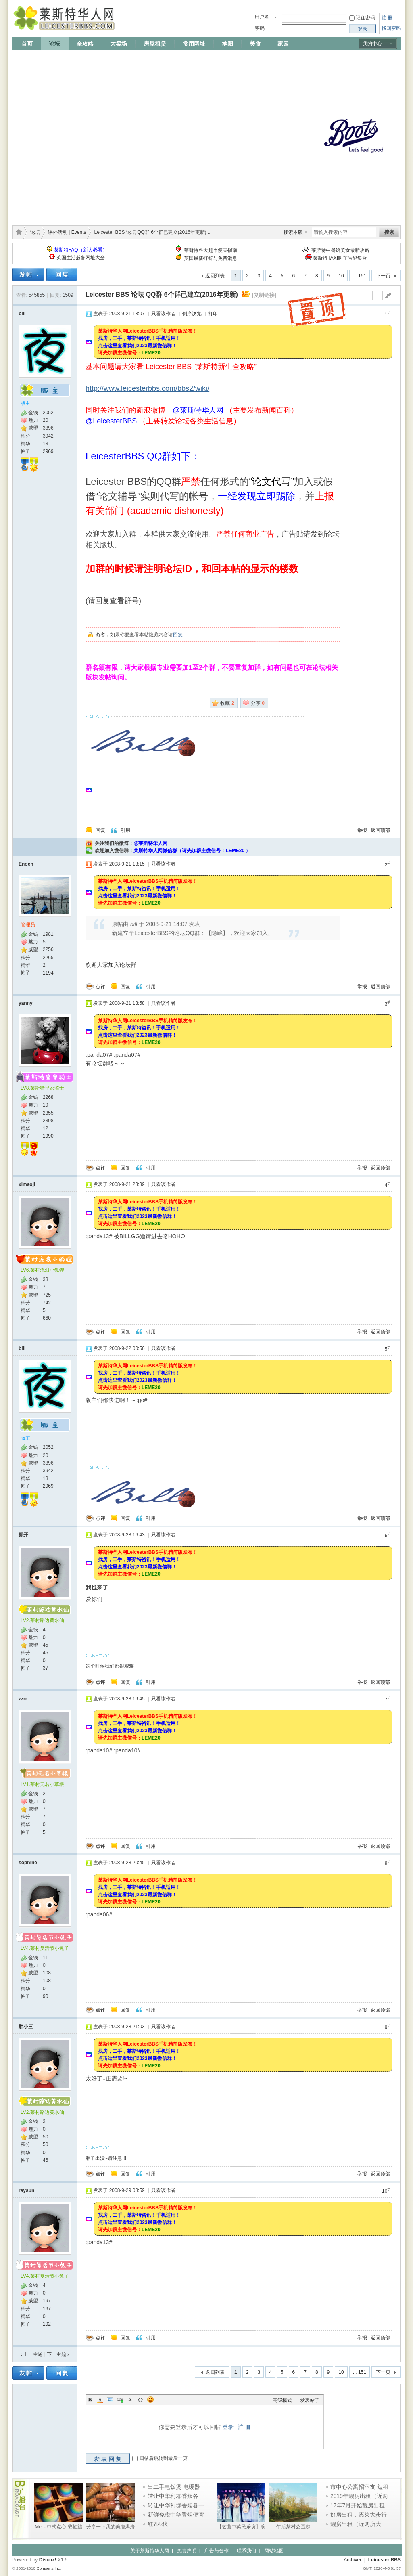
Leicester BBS (384, 2560)
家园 (283, 43)
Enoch (26, 864)
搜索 (389, 232)
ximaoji (27, 1184)
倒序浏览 (192, 313)
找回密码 (391, 28)
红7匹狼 (158, 2524)
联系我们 (246, 2550)
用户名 (261, 17)
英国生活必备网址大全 (80, 257)
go (387, 295)
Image (110, 2400)
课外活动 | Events (67, 232)
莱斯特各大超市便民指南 (210, 250)
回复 (178, 634)
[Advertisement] (84, 135)
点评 (100, 986)
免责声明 (186, 2550)
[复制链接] (264, 295)
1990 (48, 1136)
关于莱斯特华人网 (149, 2550)
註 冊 (387, 18)
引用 (125, 830)
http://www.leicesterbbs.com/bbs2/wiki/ (147, 388)
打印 (213, 313)
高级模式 (282, 2400)
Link (120, 2400)
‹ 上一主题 (32, 2354)
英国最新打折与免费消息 (210, 258)
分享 (258, 703)
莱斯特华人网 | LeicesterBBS (17, 232)
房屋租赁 (155, 43)
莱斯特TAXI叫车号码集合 (340, 258)
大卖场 (118, 43)
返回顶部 (380, 830)
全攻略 (85, 43)
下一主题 (58, 2354)
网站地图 (274, 2550)
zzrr (23, 1699)
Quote (130, 2400)
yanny (26, 1003)
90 (45, 1996)
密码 (260, 28)
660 (47, 1318)
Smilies (150, 2400)
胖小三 (26, 2026)
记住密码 (365, 18)
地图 (227, 43)
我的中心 (372, 43)
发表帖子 (309, 2400)
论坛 (54, 43)
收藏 (227, 703)
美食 (255, 43)
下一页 (383, 276)
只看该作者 (163, 313)
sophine (28, 1862)
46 (45, 2160)
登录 (228, 2427)
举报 (362, 830)
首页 (27, 43)
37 (45, 1668)
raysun (26, 2190)
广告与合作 (216, 2550)
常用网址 (194, 43)
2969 (48, 451)
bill (22, 313)
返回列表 (215, 276)
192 (47, 2324)
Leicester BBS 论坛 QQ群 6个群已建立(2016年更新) (162, 294)
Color (100, 2400)
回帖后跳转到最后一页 (163, 2458)
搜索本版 (293, 232)
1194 (48, 973)
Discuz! (47, 2560)
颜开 (23, 1535)
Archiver (352, 2560)
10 (341, 276)
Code (140, 2400)
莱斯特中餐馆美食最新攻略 (340, 250)
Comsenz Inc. (48, 2568)
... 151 (359, 276)
